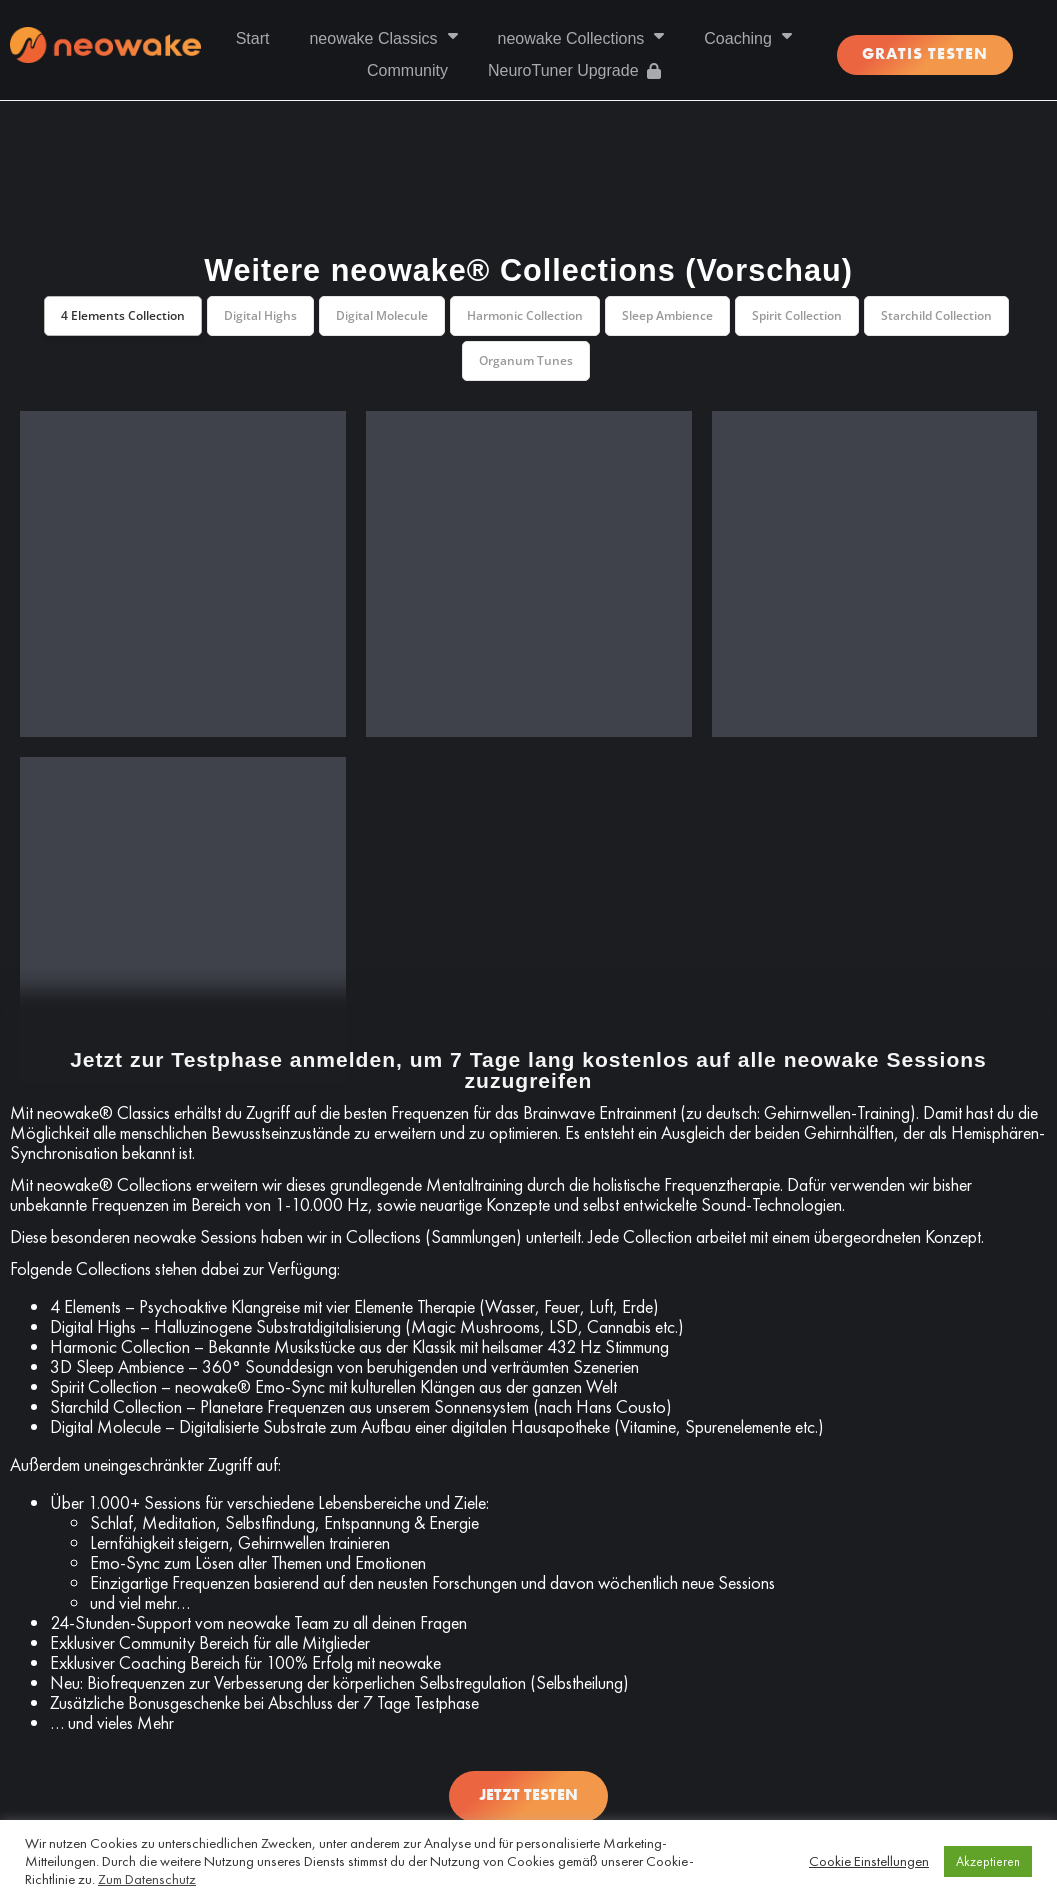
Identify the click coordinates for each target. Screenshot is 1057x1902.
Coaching (748, 39)
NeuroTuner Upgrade (574, 70)
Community (407, 70)
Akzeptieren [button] (988, 1861)
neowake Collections (581, 39)
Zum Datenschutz (147, 1879)
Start (253, 38)
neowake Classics (383, 39)
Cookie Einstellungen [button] (869, 1861)
